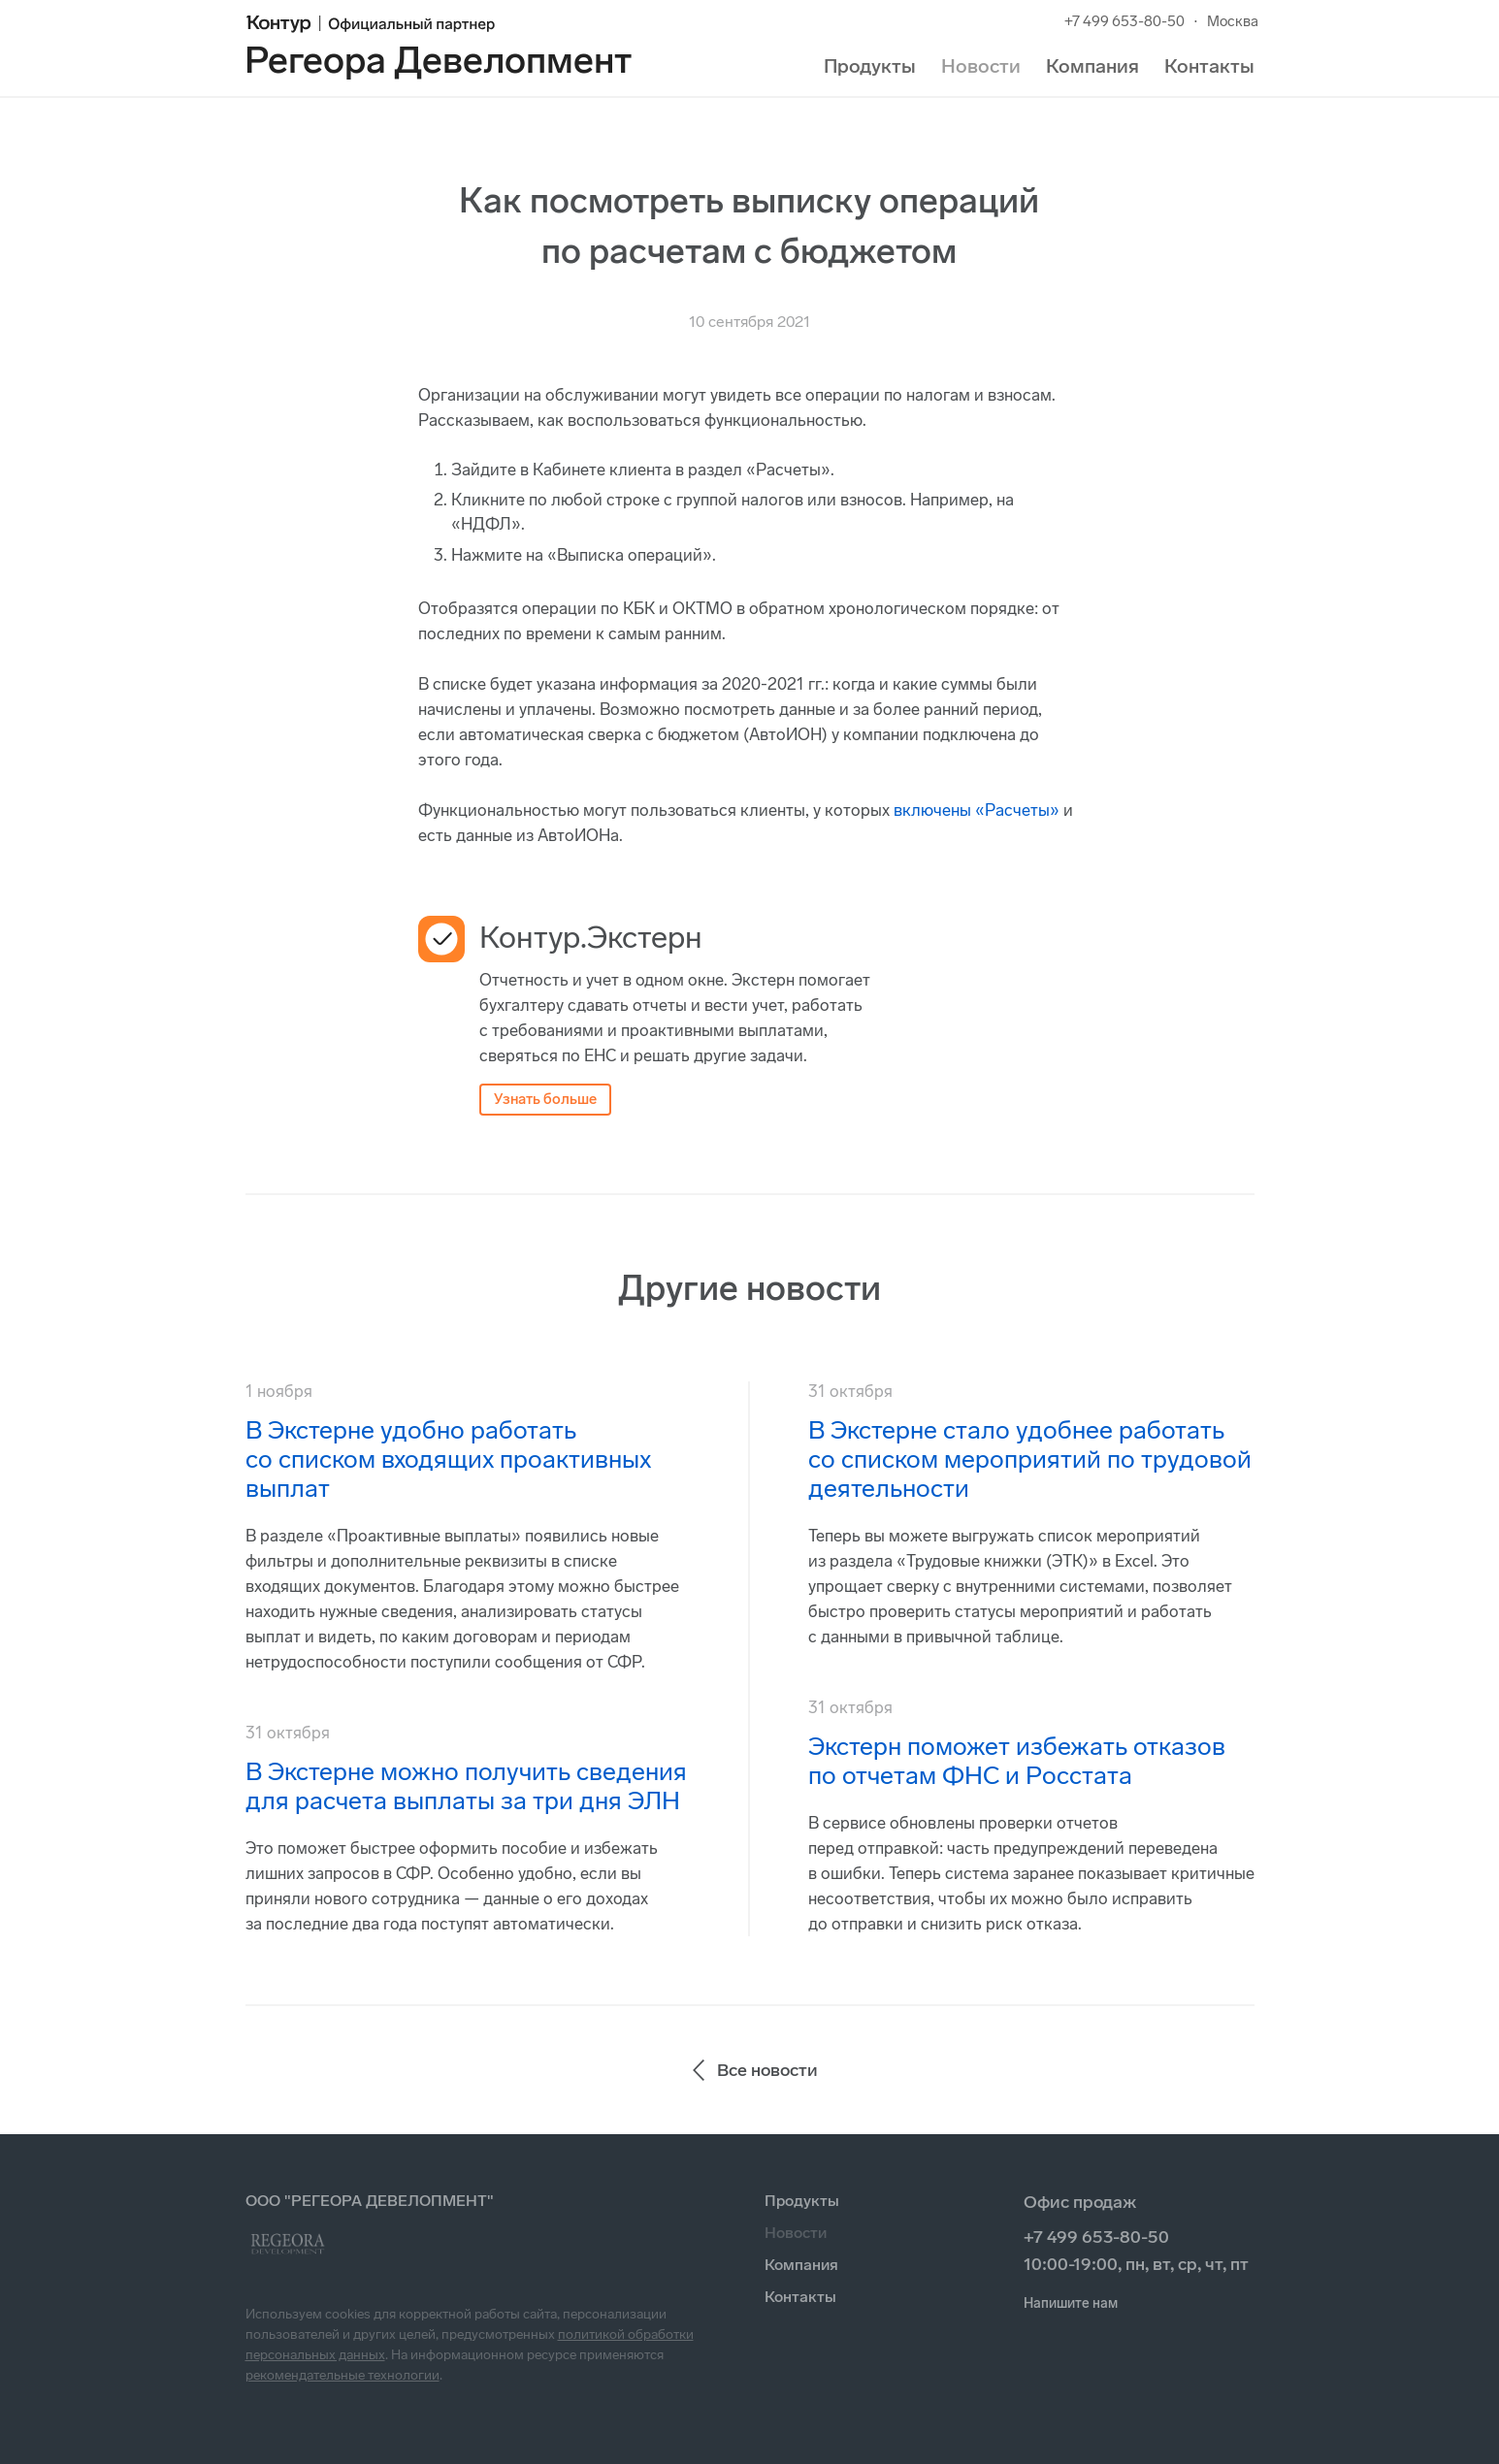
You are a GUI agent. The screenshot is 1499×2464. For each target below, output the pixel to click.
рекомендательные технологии (342, 2375)
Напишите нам (1071, 2303)
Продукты (870, 66)
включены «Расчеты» (976, 810)
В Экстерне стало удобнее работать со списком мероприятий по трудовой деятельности (1030, 1459)
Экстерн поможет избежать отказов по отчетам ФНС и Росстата (1016, 1761)
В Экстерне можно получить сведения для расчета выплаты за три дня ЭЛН (466, 1786)
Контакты (1209, 66)
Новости (981, 66)
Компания (1092, 66)
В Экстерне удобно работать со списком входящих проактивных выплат (448, 1459)
